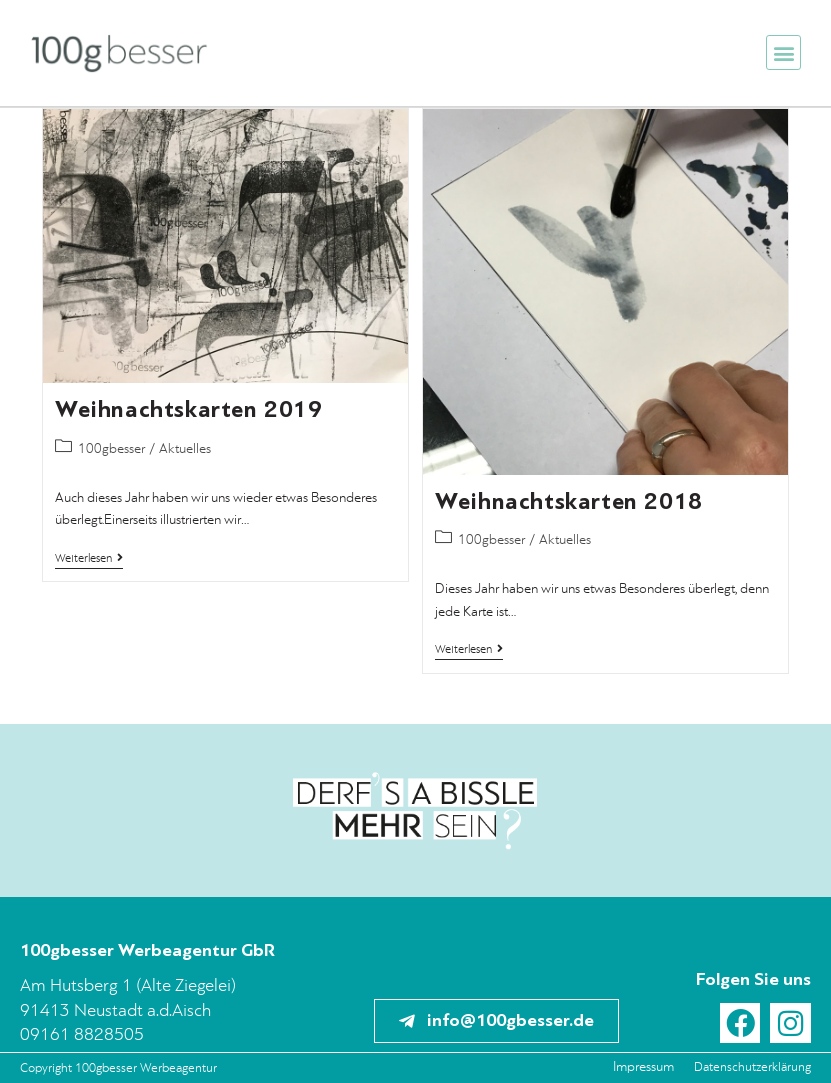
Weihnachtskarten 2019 (189, 409)
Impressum (644, 1067)
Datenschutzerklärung (752, 1067)
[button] (783, 52)
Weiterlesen (89, 558)
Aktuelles (185, 449)
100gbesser (111, 449)
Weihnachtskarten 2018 (569, 501)
